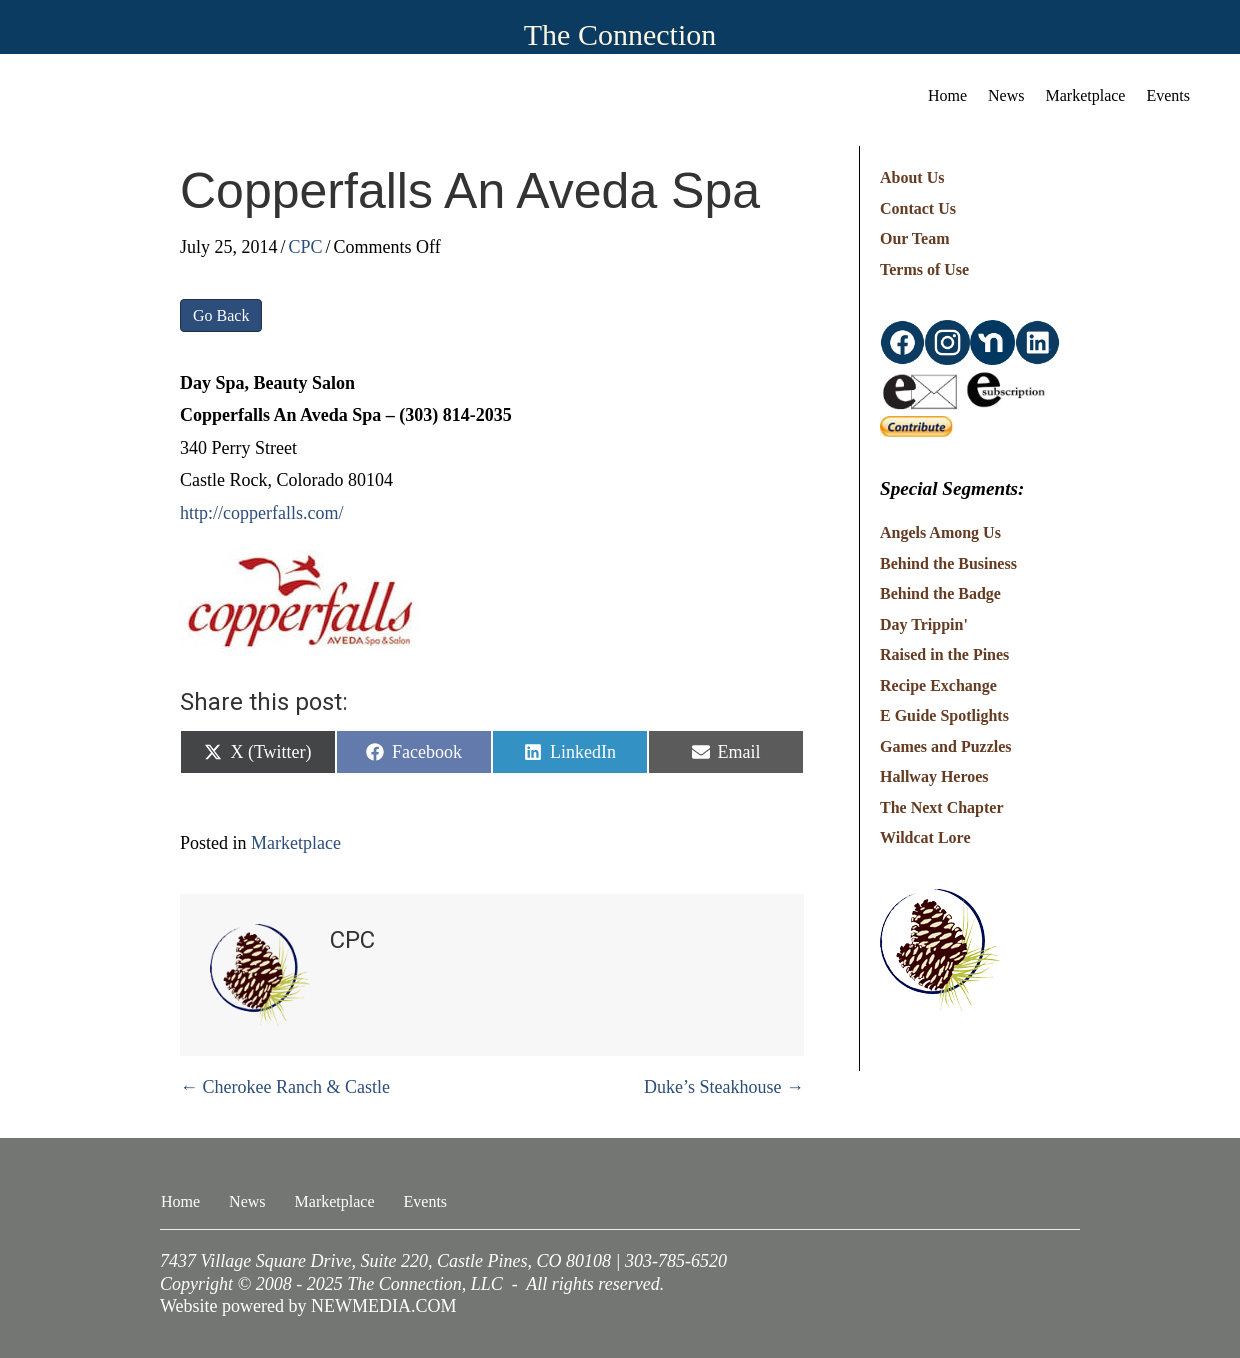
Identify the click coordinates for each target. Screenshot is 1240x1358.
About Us (912, 177)
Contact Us (918, 208)
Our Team (915, 238)
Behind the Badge (940, 593)
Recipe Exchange (938, 685)
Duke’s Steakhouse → (724, 1087)
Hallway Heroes (934, 776)
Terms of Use (924, 269)
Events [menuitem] (1168, 95)
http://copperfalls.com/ (261, 513)
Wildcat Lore (925, 837)
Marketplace (296, 843)
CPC (306, 247)
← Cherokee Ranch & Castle (285, 1087)
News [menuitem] (1006, 95)
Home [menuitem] (947, 95)
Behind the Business (948, 563)
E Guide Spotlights (944, 715)
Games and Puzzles (946, 746)
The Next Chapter (942, 807)
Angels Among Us (940, 532)
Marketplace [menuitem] (1086, 95)
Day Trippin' (924, 624)
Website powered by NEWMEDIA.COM (308, 1306)
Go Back (221, 315)
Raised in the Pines (944, 654)
